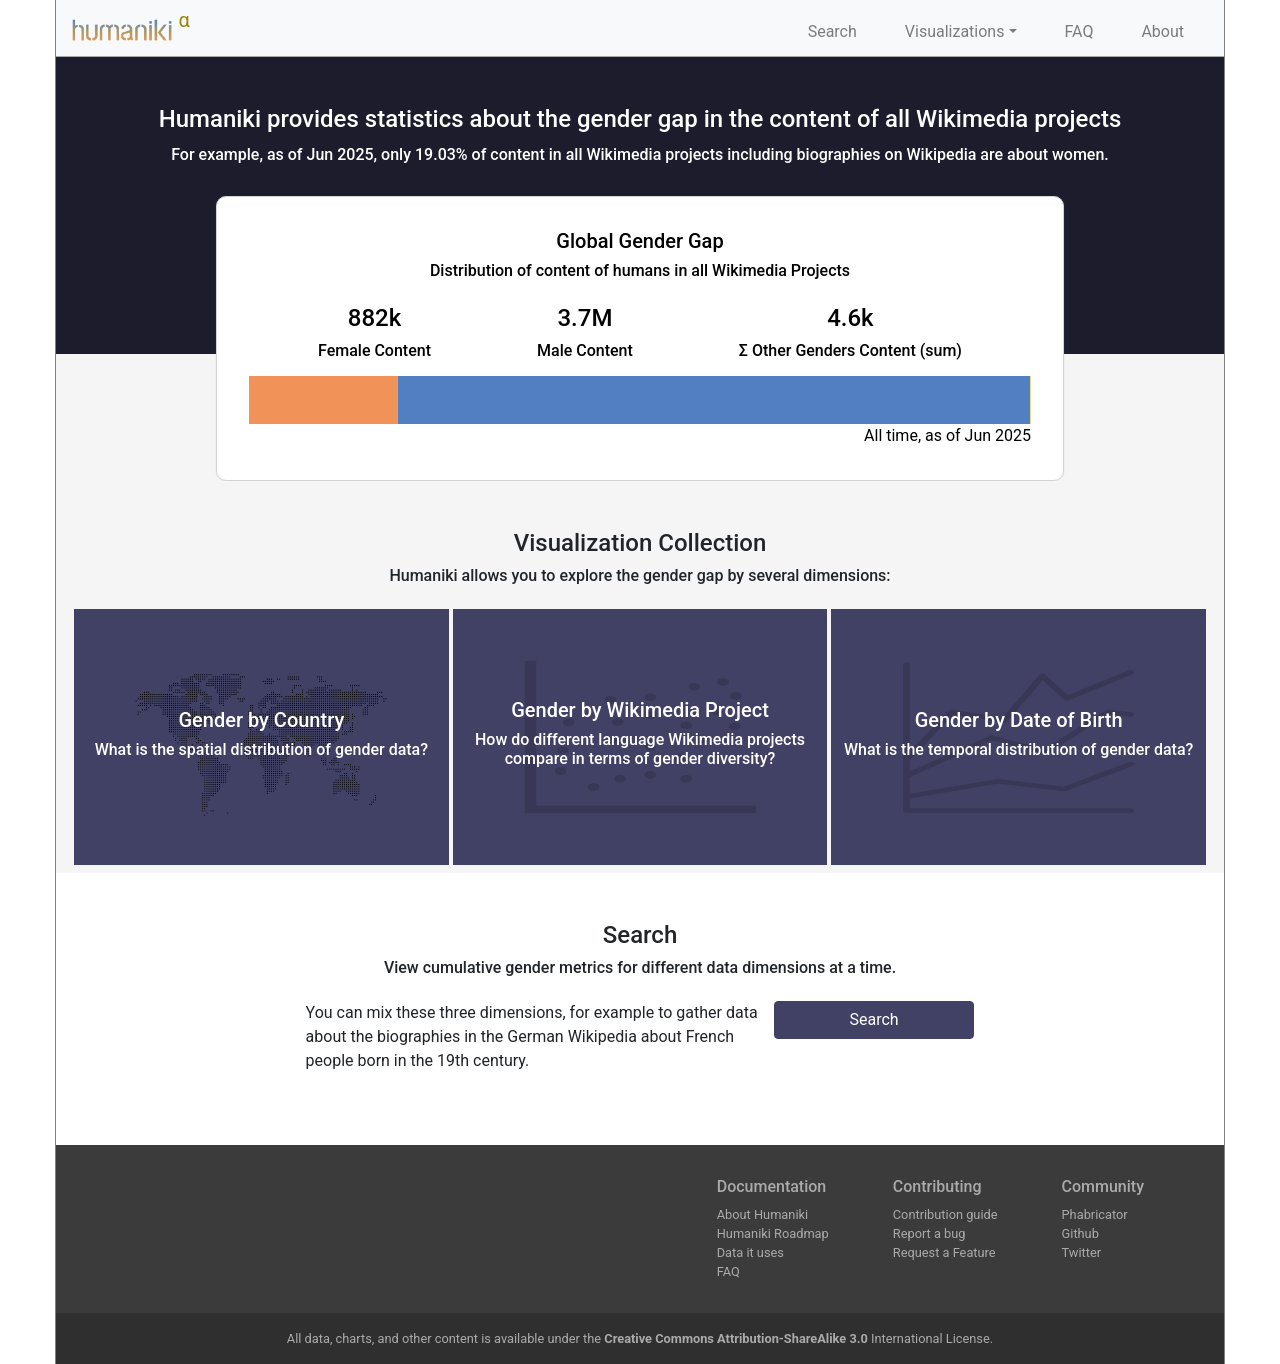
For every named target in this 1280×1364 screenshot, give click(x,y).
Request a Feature (944, 1252)
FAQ (1079, 31)
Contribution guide (945, 1214)
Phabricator (1095, 1214)
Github (1080, 1233)
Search (832, 31)
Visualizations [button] (955, 31)
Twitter (1082, 1252)
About (1162, 31)
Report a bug (929, 1233)
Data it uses (750, 1252)
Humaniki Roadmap (773, 1233)
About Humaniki (762, 1214)
